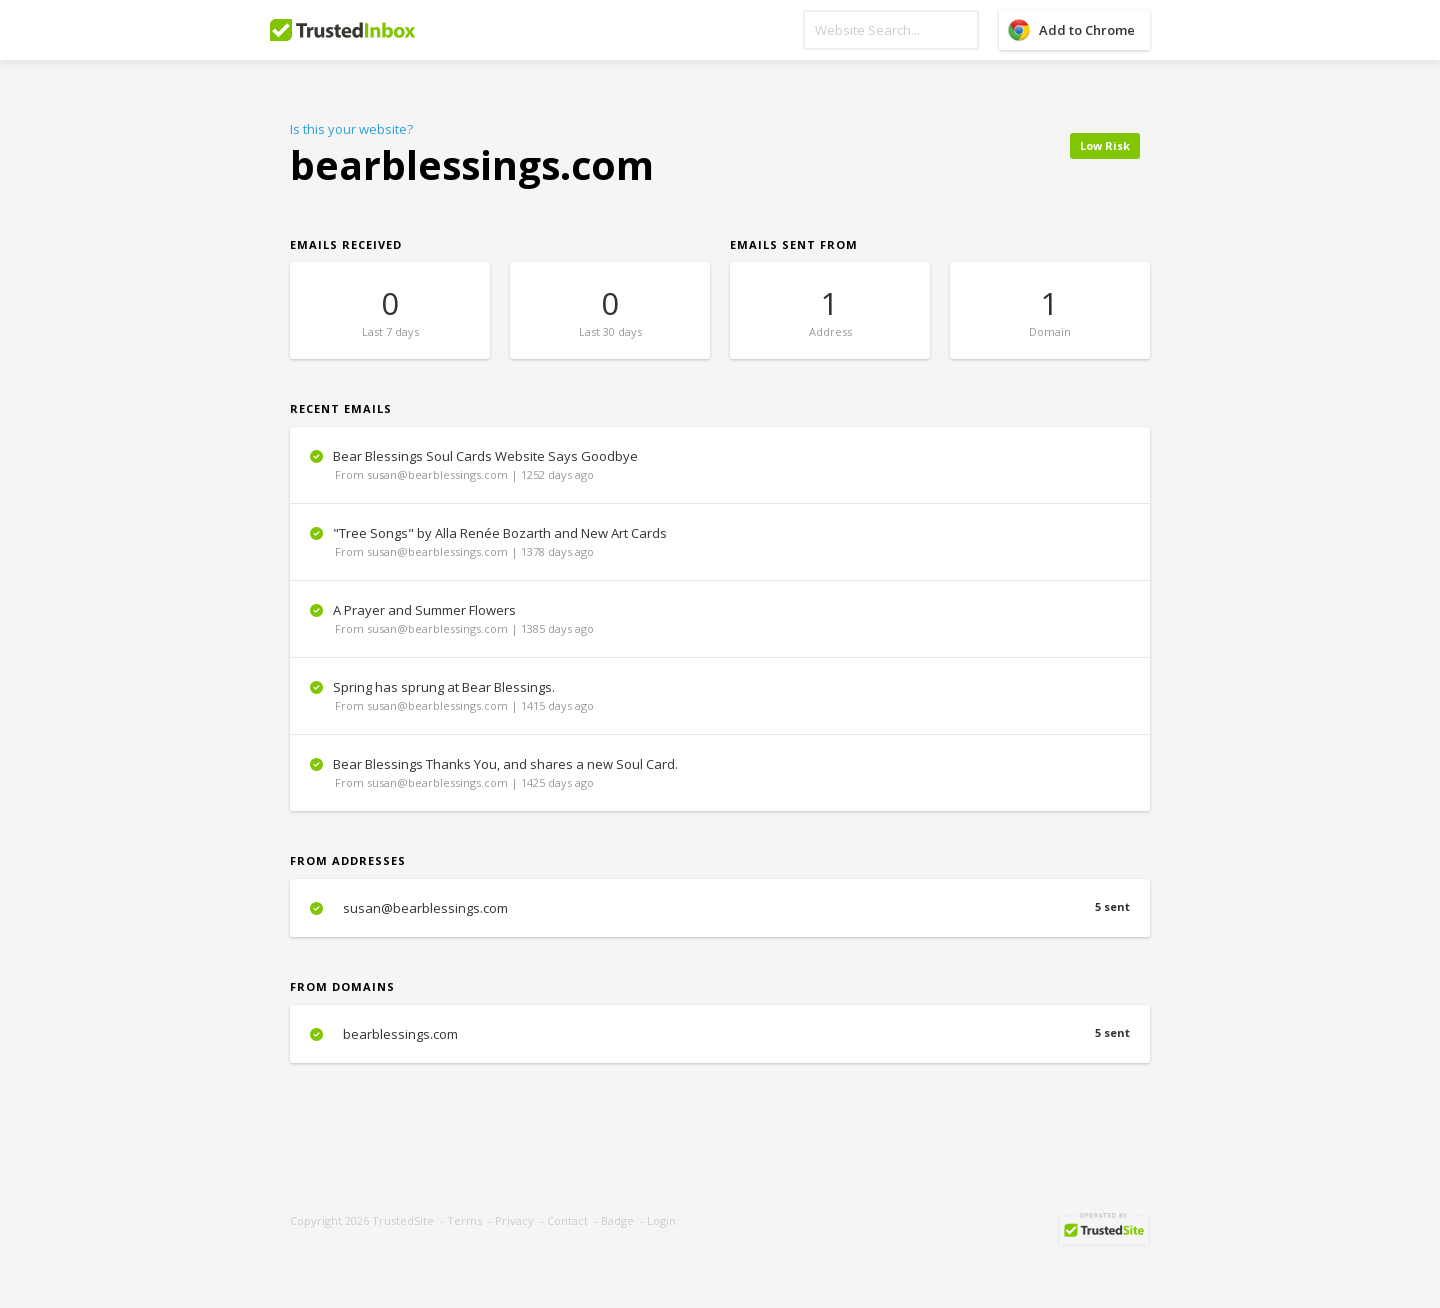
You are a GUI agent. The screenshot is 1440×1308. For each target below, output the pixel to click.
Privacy (514, 1220)
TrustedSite (403, 1220)
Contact (567, 1220)
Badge (617, 1220)
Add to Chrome (1087, 30)
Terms (464, 1220)
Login (661, 1220)
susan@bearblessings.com (720, 908)
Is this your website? (351, 129)
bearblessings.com (720, 1034)
